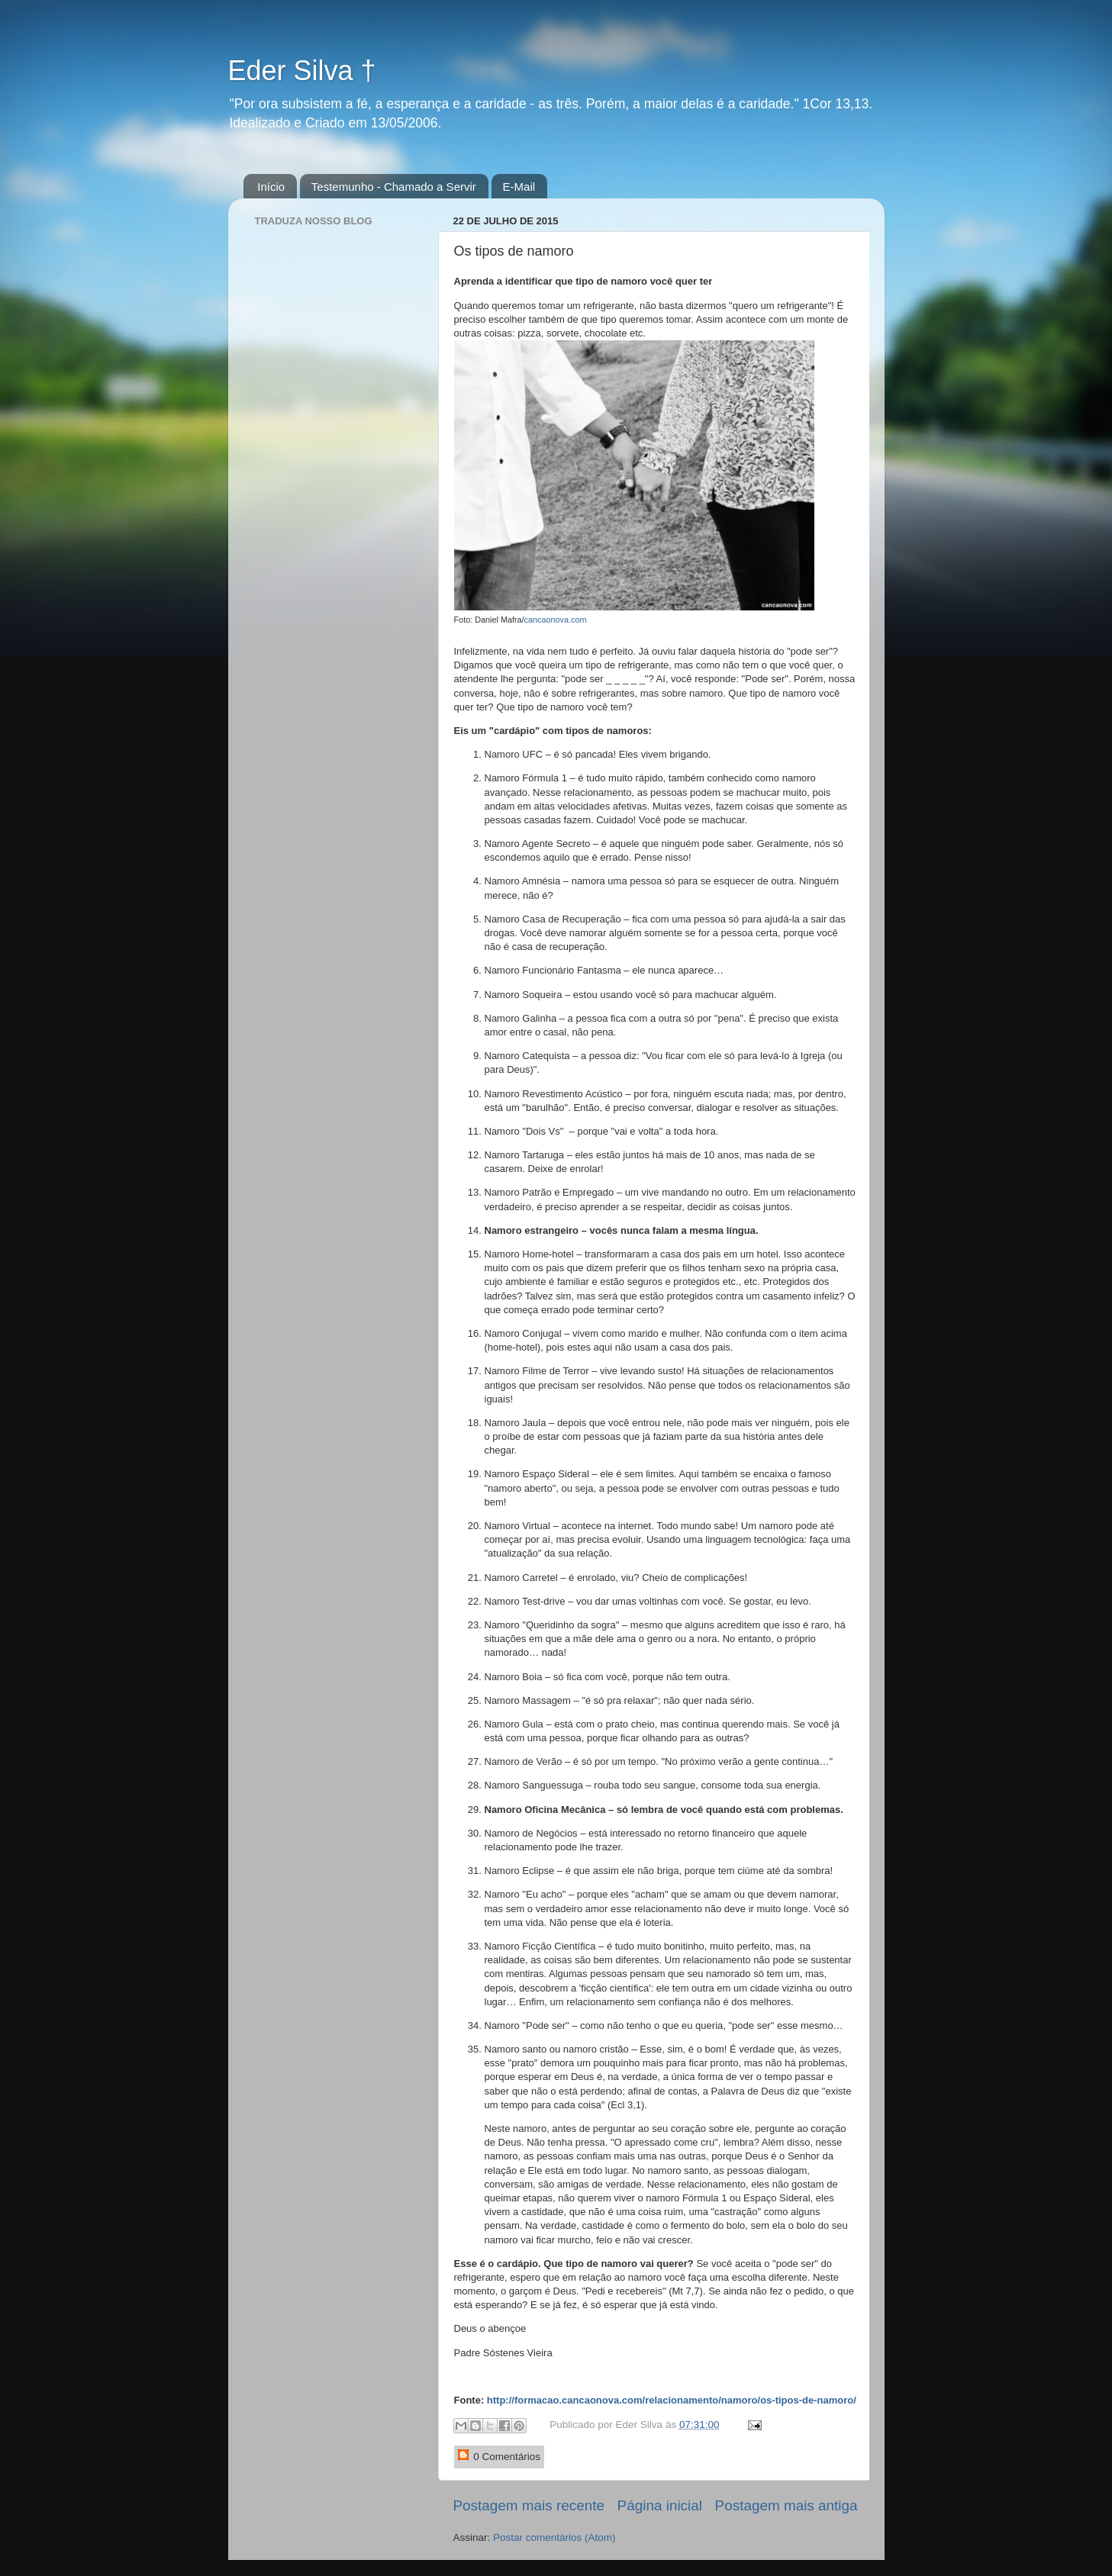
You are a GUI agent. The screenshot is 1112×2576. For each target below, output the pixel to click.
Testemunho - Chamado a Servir (393, 186)
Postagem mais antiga (786, 2505)
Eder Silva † (302, 70)
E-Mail (519, 186)
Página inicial (659, 2505)
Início (271, 186)
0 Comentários (499, 2455)
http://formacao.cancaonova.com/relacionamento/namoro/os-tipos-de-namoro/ (671, 2400)
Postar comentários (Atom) (554, 2537)
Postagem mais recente (528, 2505)
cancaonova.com (555, 619)
